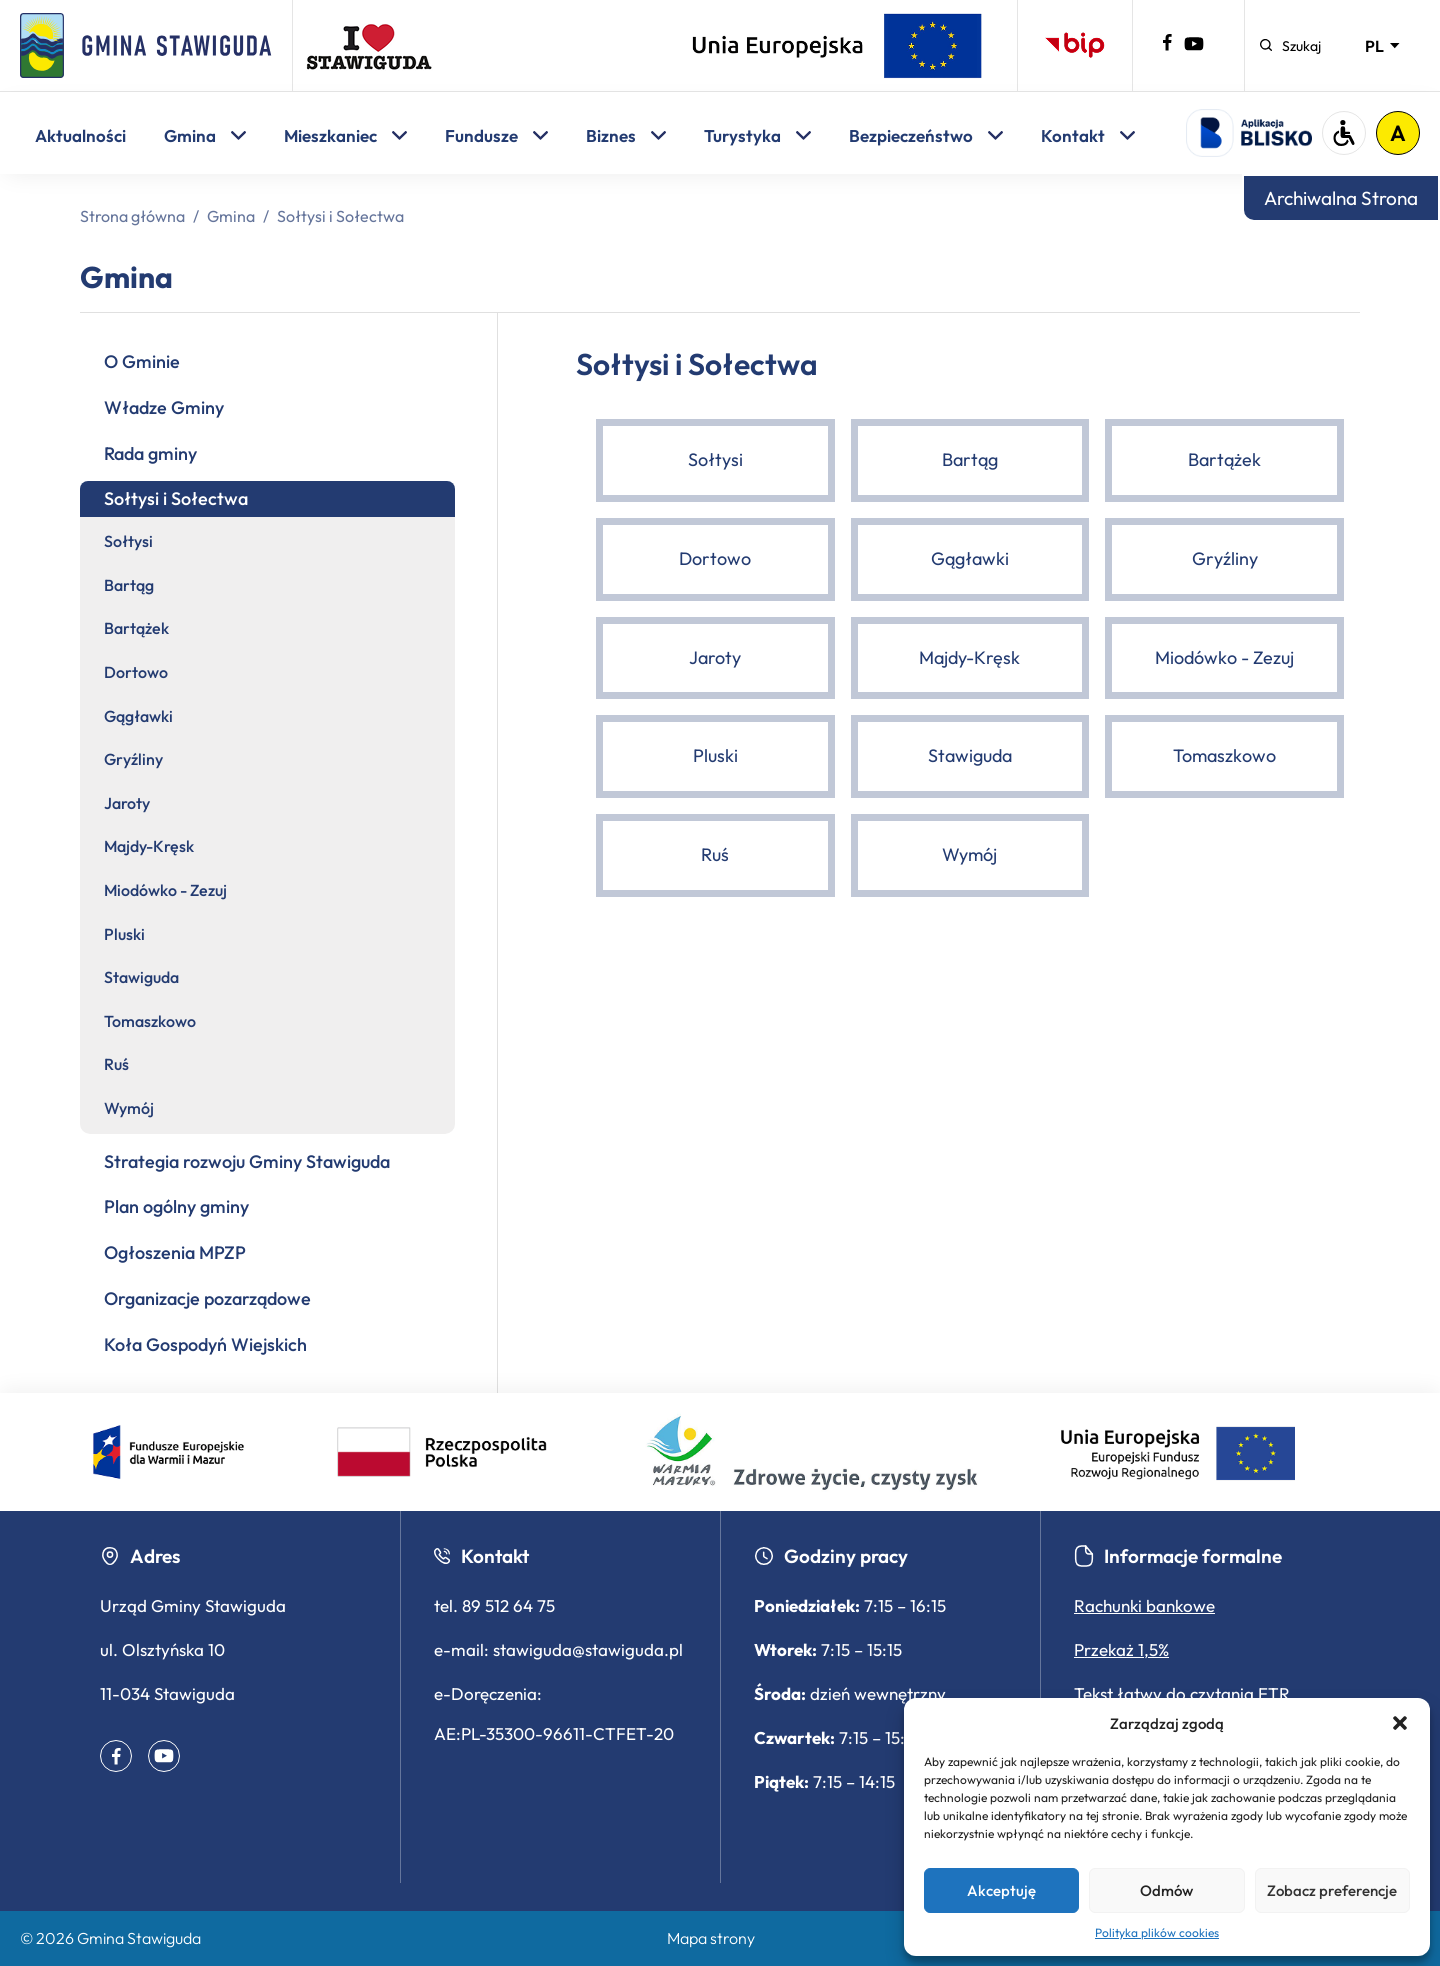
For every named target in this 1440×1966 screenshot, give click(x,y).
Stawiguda (141, 977)
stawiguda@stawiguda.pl (588, 1649)
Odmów (1166, 1890)
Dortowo (136, 672)
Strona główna (132, 216)
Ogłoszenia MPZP (175, 1252)
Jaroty (127, 803)
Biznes (626, 135)
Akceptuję (1001, 1890)
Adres (140, 1556)
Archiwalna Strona (1341, 198)
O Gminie (142, 361)
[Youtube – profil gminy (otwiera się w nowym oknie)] (1194, 48)
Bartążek (136, 628)
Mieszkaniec (345, 135)
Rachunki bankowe (1144, 1605)
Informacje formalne (1178, 1556)
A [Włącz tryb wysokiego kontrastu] (1398, 133)
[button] (1400, 1723)
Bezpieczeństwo (926, 135)
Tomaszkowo (150, 1021)
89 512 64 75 (508, 1605)
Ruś (116, 1064)
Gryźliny (133, 759)
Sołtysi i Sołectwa (176, 498)
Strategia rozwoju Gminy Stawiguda (247, 1161)
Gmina (205, 135)
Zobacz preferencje (1332, 1890)
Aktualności (80, 135)
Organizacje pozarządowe (207, 1298)
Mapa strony (711, 1938)
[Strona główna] (146, 45)
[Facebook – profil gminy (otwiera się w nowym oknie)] (1167, 46)
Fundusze (496, 135)
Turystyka (757, 135)
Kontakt (1088, 135)
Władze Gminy (164, 407)
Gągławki (138, 716)
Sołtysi (128, 541)
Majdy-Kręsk (149, 846)
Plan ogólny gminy (176, 1206)
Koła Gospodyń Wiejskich (205, 1344)
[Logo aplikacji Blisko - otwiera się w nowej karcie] (1249, 133)
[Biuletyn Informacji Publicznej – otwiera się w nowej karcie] (1075, 45)
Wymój (129, 1108)
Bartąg (129, 585)
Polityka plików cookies (1157, 1932)
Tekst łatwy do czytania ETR (1182, 1693)
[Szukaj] (1290, 46)
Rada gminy (150, 453)
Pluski (124, 934)
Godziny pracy (831, 1556)
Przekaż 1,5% (1121, 1649)
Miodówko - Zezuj (165, 890)
